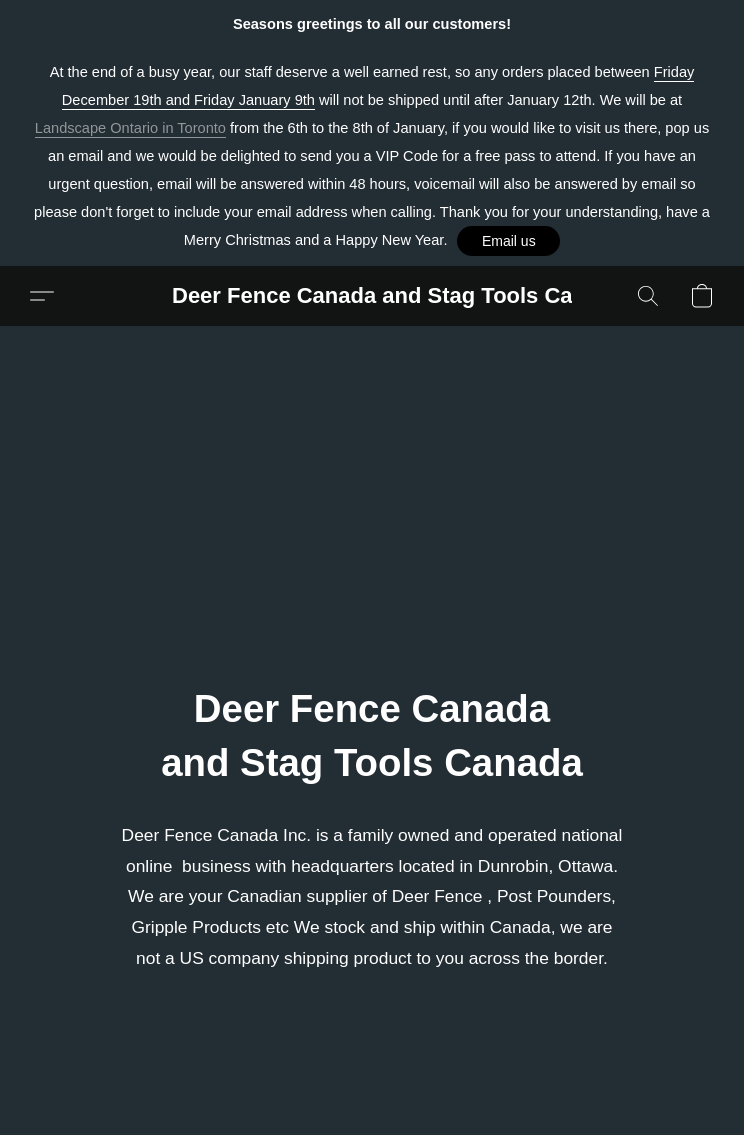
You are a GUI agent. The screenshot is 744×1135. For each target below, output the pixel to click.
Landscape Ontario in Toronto (130, 128)
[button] (508, 241)
